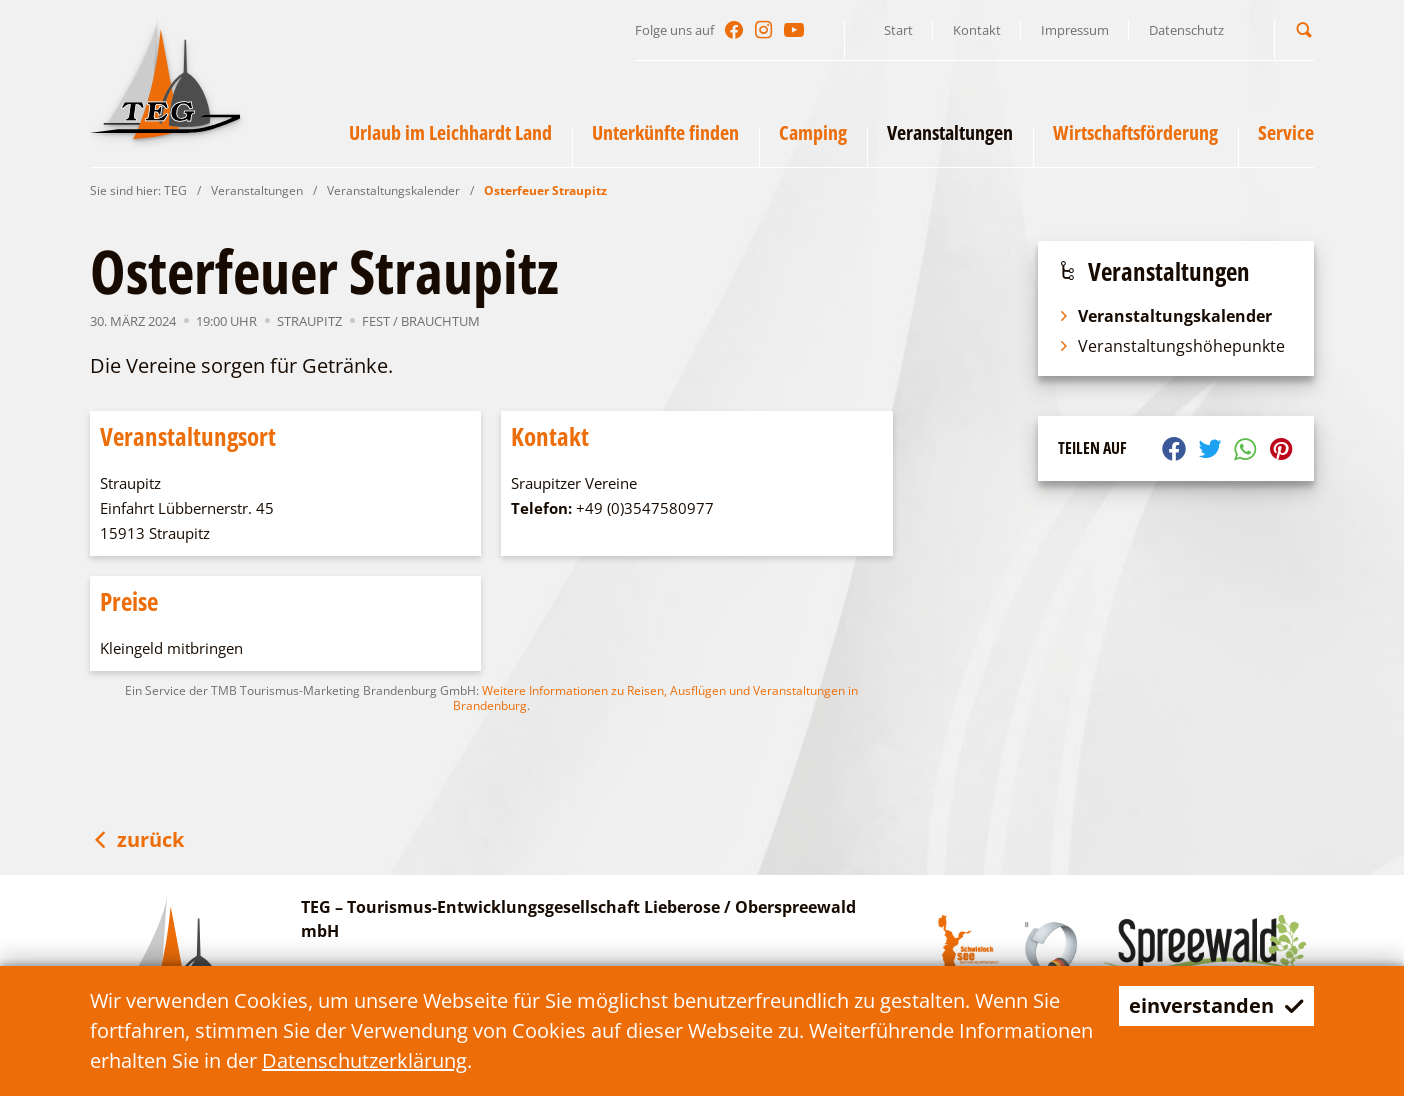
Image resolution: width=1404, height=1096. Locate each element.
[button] (1304, 29)
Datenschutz (1186, 30)
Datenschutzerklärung (364, 1060)
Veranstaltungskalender (393, 190)
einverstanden (1216, 1005)
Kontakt (977, 30)
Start (898, 30)
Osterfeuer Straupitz (545, 190)
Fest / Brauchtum (421, 321)
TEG (175, 190)
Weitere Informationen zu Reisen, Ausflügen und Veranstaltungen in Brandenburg (655, 698)
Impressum (1075, 30)
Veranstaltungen (257, 190)
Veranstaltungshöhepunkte (1171, 346)
